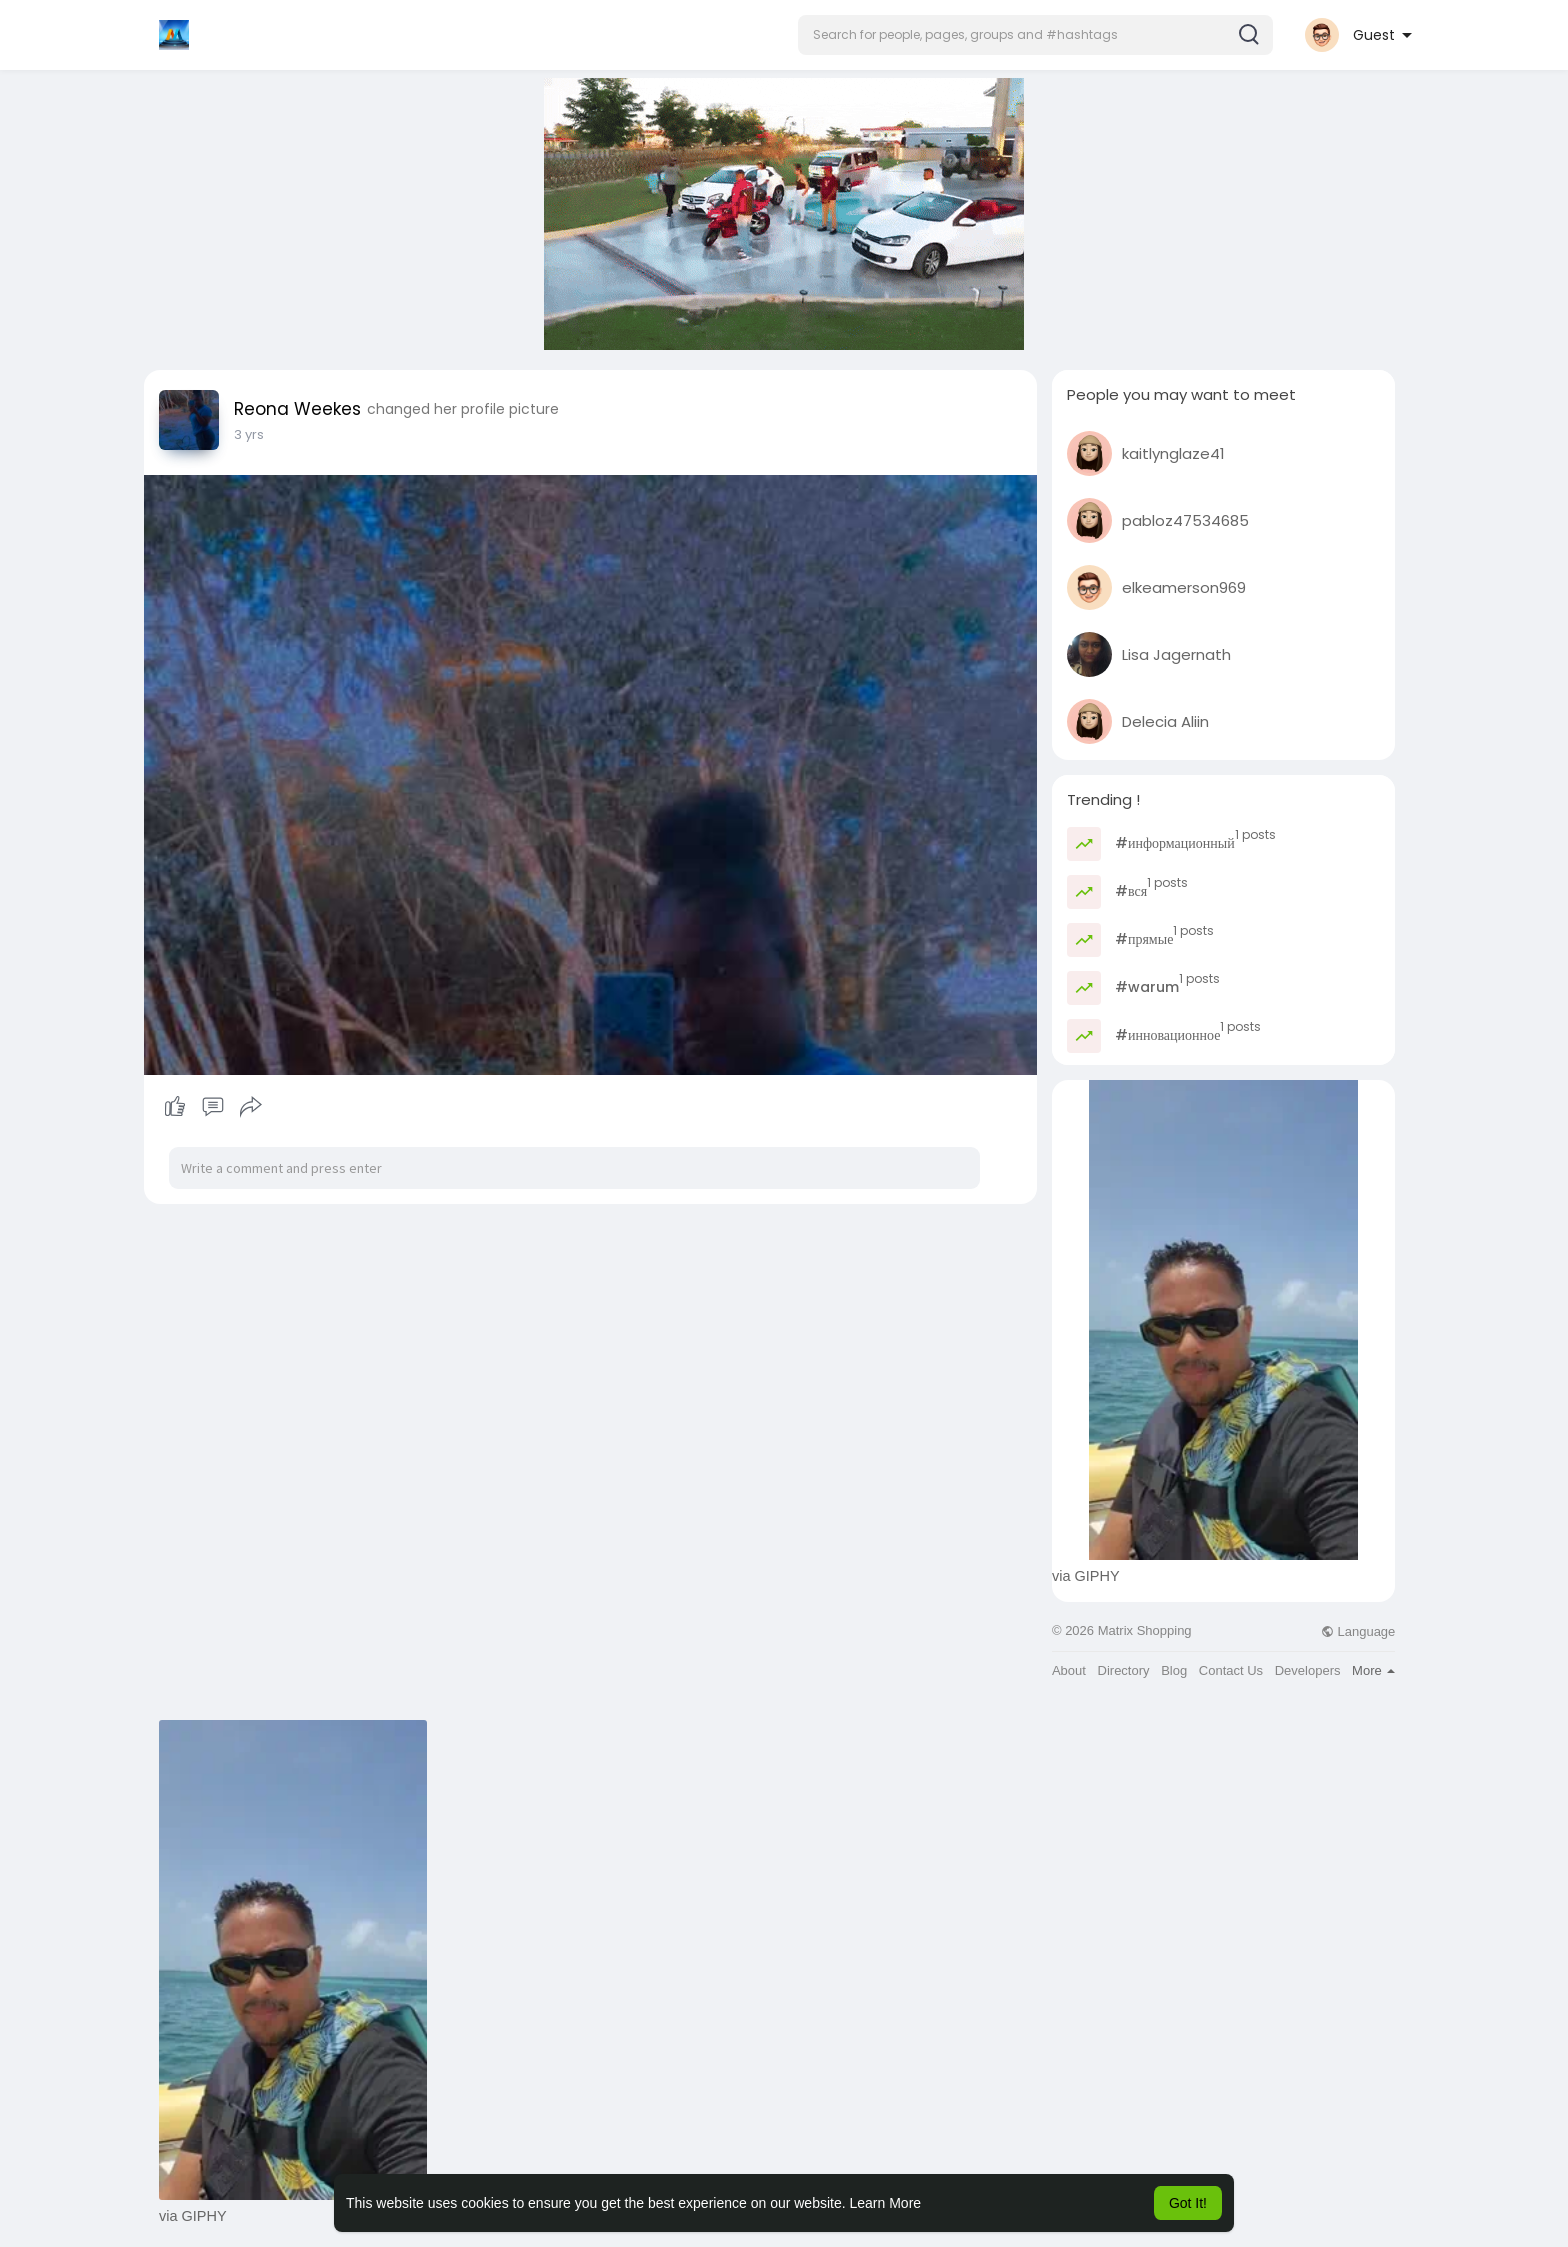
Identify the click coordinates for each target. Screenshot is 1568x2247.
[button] (1035, 35)
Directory (1124, 1670)
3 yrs (249, 434)
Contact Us (1231, 1670)
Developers (1308, 1670)
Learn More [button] (886, 2203)
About (1069, 1670)
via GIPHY (1086, 1576)
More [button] (1373, 1670)
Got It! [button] (1188, 2203)
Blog (1174, 1670)
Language (1358, 1631)
